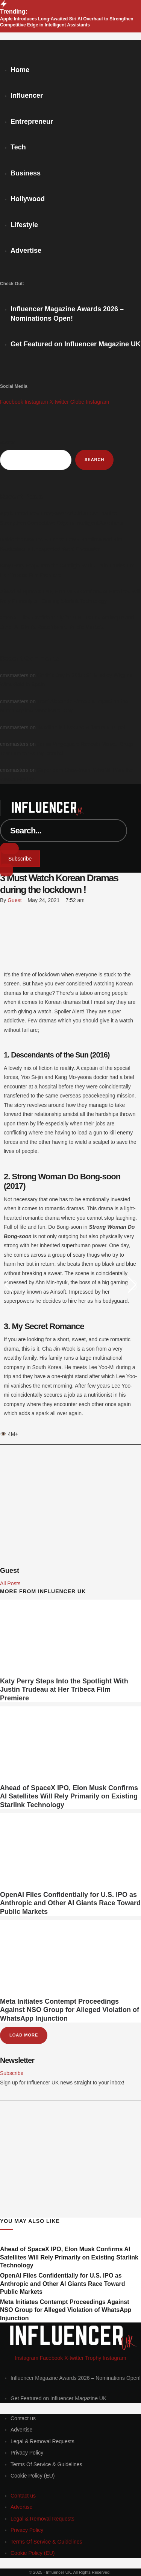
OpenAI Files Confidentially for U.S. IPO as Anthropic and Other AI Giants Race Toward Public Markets (70, 1903)
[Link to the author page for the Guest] (14, 900)
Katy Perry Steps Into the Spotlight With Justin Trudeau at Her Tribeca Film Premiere (64, 1689)
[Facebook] (2, 910)
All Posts (10, 1583)
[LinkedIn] (2, 943)
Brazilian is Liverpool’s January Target (81, 727)
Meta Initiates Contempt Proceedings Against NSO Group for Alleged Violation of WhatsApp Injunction (69, 2010)
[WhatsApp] (2, 932)
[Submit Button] (9, 848)
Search (7, 442)
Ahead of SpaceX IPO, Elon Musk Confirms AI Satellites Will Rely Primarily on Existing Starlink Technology (69, 1796)
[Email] (2, 965)
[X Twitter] (2, 921)
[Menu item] (76, 317)
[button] (20, 858)
